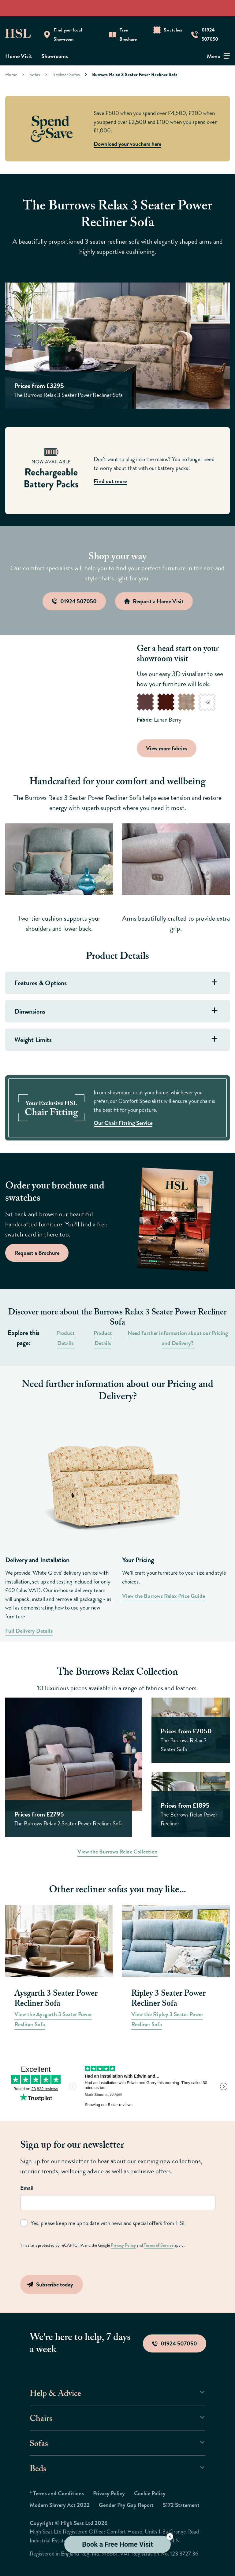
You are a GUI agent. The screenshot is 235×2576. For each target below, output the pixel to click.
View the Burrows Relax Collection (117, 1851)
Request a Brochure (36, 1253)
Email (27, 2188)
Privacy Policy (122, 2245)
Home (11, 74)
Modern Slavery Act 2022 (60, 2504)
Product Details (65, 1338)
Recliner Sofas (66, 74)
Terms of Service (156, 2245)
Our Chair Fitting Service (123, 1123)
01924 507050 (174, 2343)
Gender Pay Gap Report (126, 2504)
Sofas (34, 74)
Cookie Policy (150, 2493)
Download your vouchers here (127, 144)
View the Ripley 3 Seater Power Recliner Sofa (167, 2019)
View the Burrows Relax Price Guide (163, 1596)
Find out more (110, 481)
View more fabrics (168, 748)
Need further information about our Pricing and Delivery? (178, 1338)
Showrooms (54, 56)
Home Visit (18, 56)
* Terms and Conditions (57, 2493)
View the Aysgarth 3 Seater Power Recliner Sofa (53, 2019)
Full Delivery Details (29, 1631)
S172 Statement (181, 2504)
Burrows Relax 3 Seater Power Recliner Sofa (134, 74)
